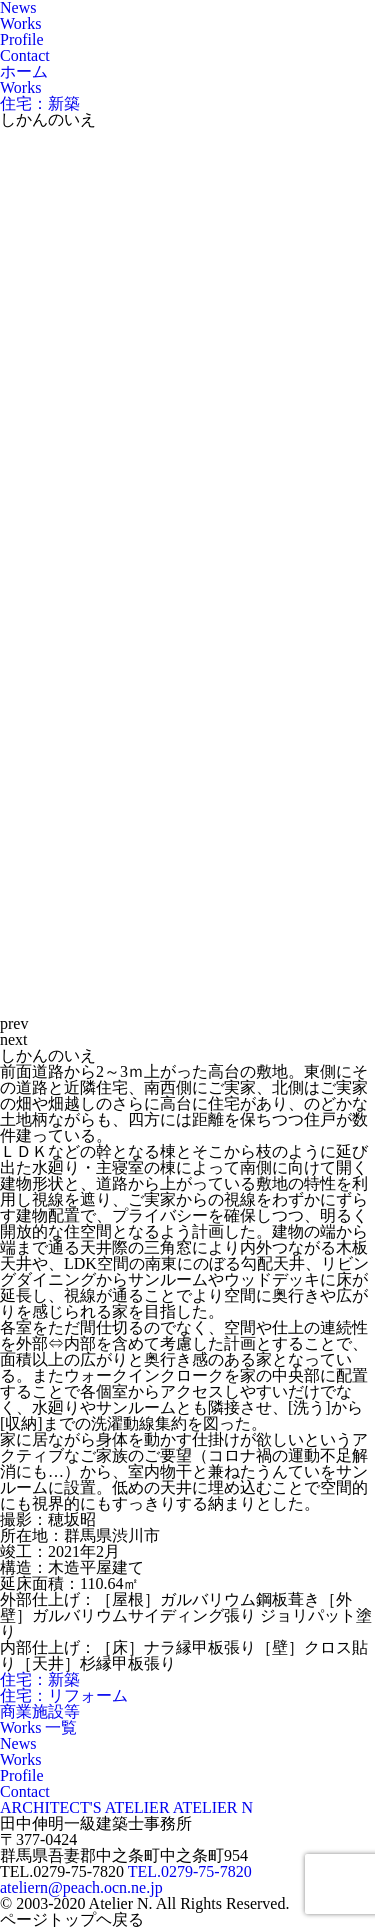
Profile (22, 39)
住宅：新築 (40, 1679)
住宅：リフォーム (64, 1695)
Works (20, 23)
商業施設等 (40, 1711)
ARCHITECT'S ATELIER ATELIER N (126, 1807)
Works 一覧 (38, 1727)
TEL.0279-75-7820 (190, 1871)
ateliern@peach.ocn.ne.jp (81, 1887)
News (18, 1743)
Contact (25, 55)
